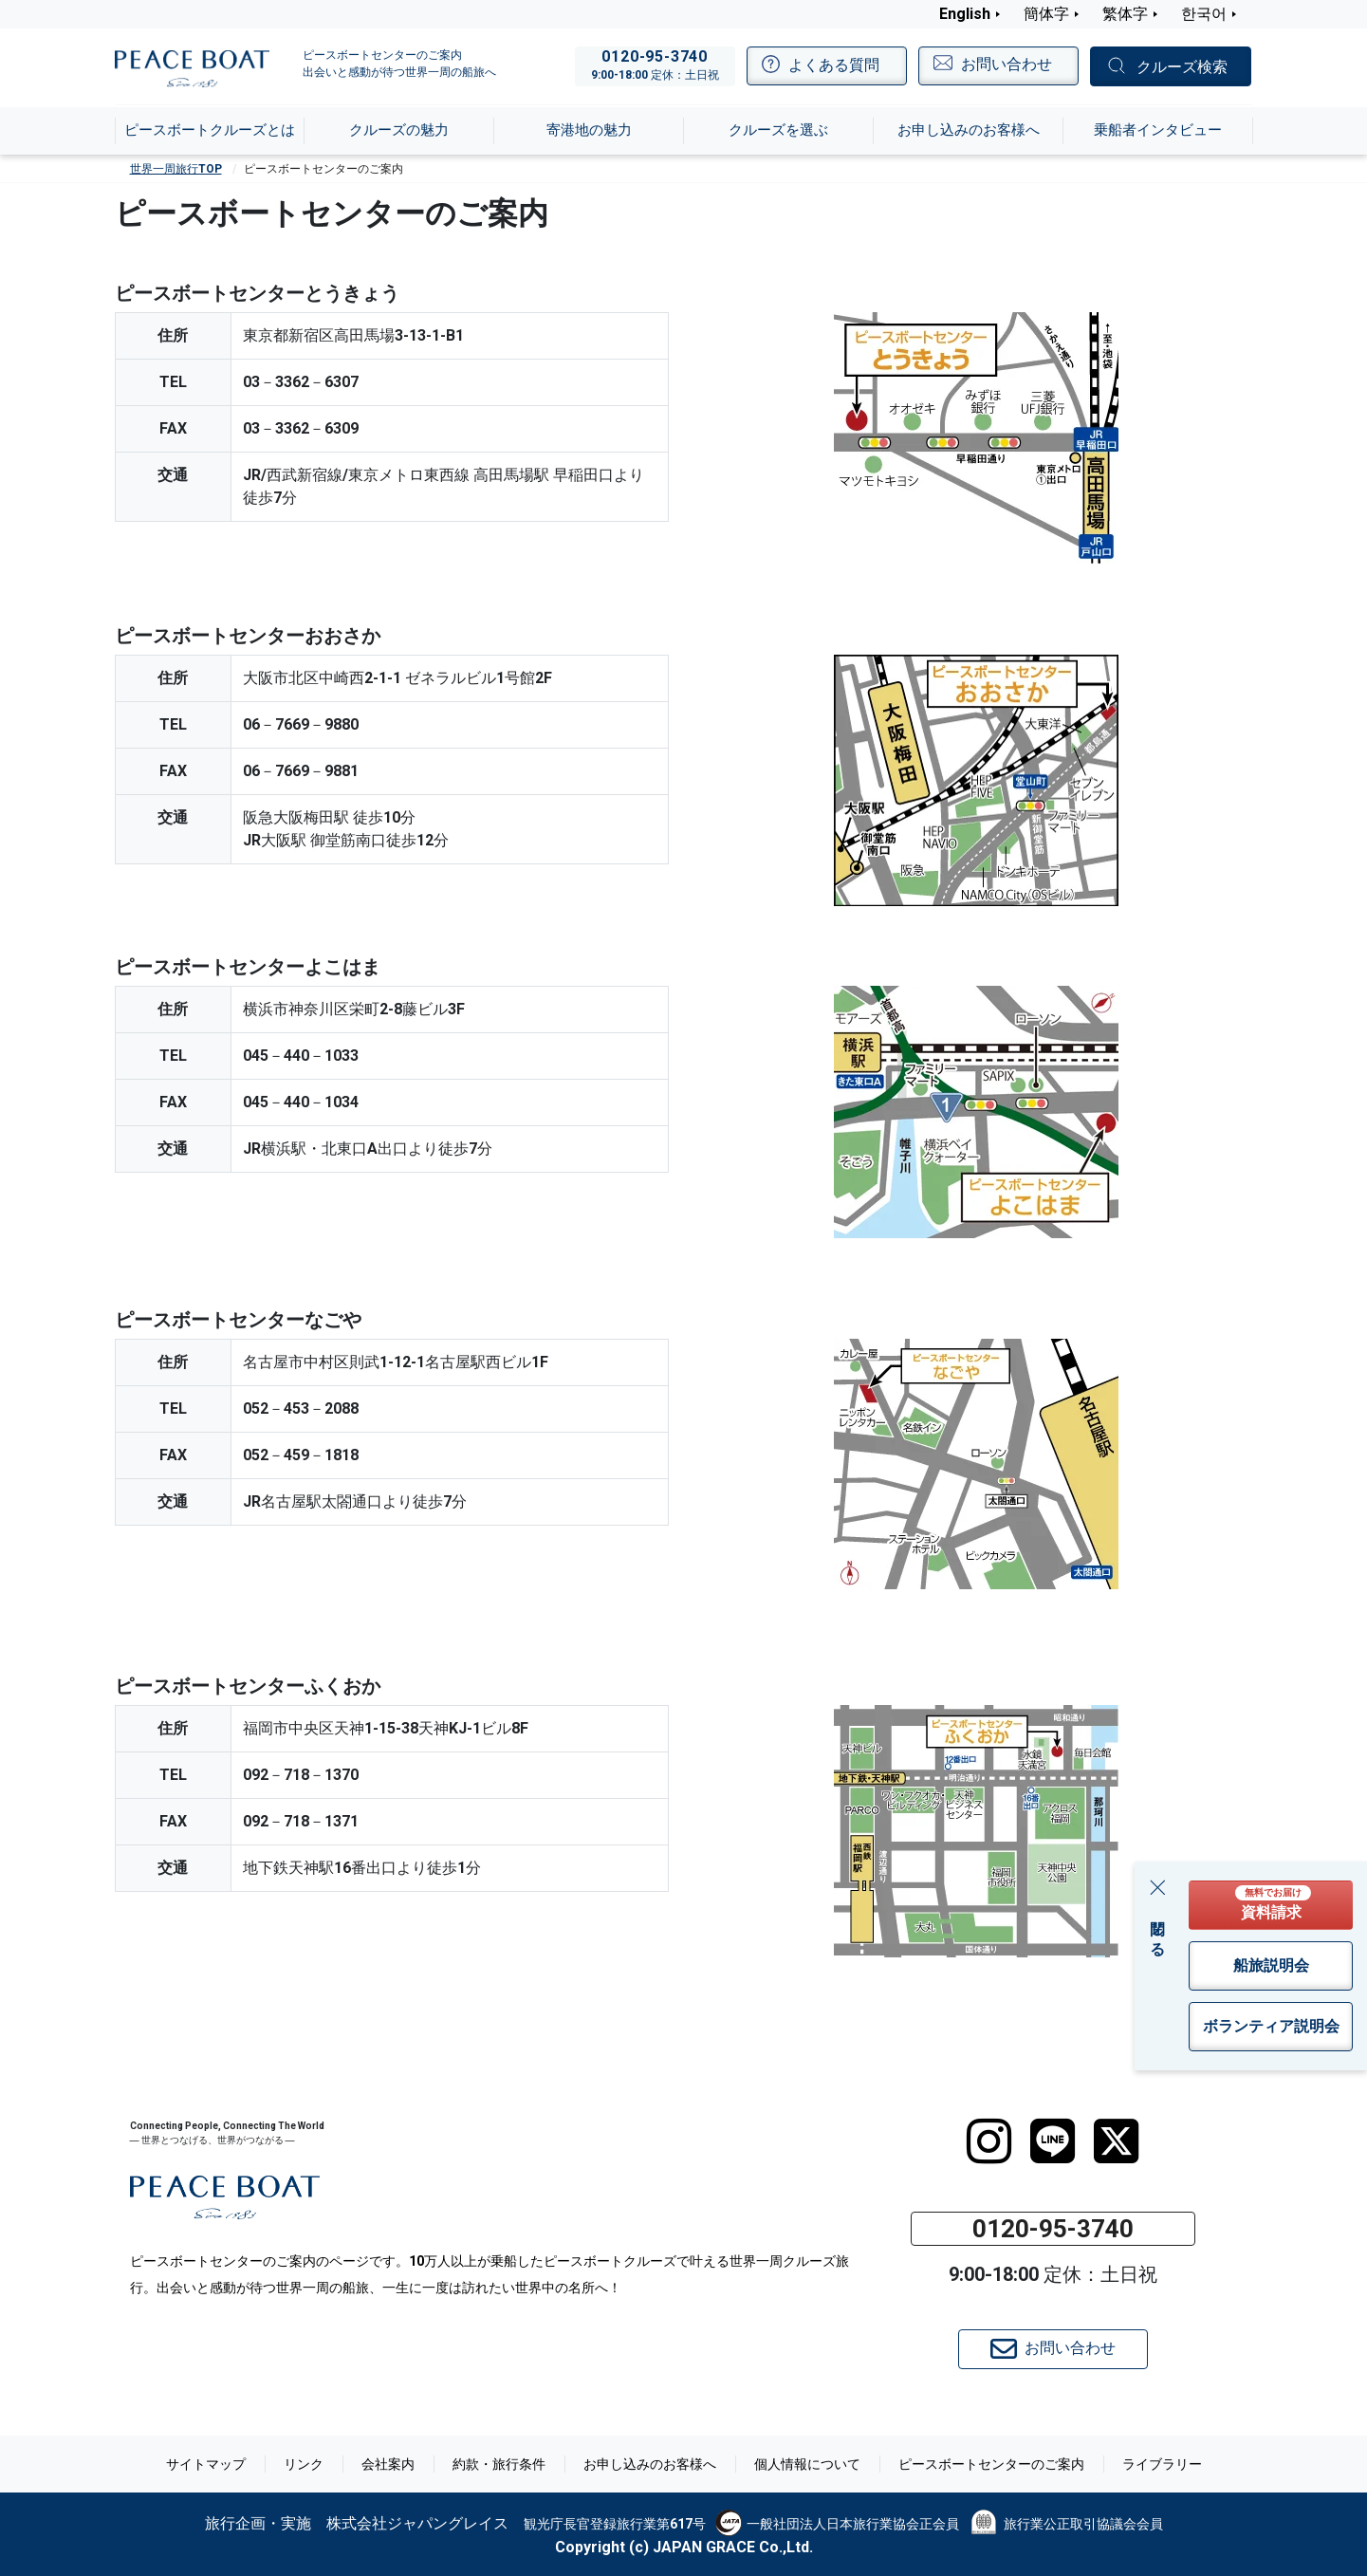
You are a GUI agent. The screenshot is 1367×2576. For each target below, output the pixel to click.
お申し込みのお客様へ (649, 2464)
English (964, 14)
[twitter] (1116, 2141)
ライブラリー (1162, 2464)
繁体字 (1125, 14)
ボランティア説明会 (1271, 2026)
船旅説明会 (1271, 1965)
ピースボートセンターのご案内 (991, 2464)
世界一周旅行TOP (176, 169)
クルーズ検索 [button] (1182, 67)
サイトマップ (206, 2464)
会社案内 (388, 2464)
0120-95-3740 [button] (1053, 2229)
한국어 (1204, 14)
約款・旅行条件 (499, 2464)
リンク (303, 2464)
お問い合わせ (1053, 2349)
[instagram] (989, 2141)
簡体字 (1046, 14)
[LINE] (1052, 2141)
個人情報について (807, 2464)
